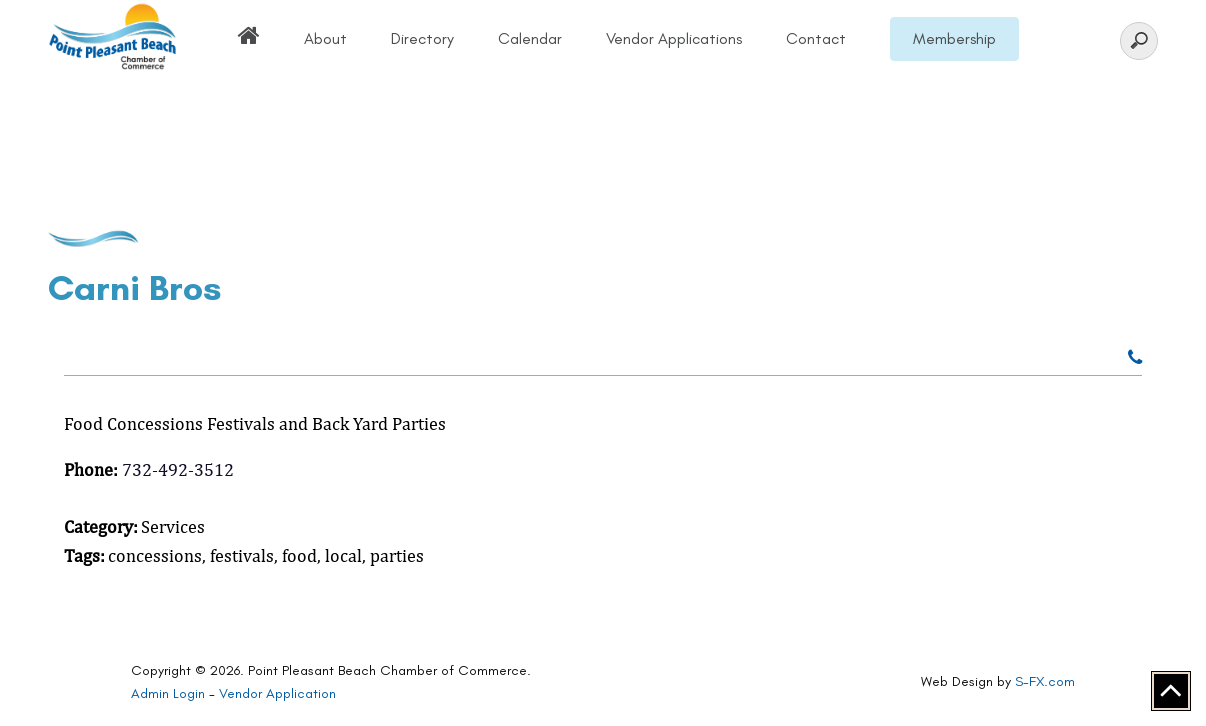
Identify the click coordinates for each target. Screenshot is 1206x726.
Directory (422, 38)
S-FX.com (1045, 681)
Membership (954, 38)
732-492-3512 (178, 469)
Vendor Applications (674, 38)
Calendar (530, 38)
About (325, 38)
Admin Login (168, 693)
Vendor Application (277, 693)
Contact (816, 38)
